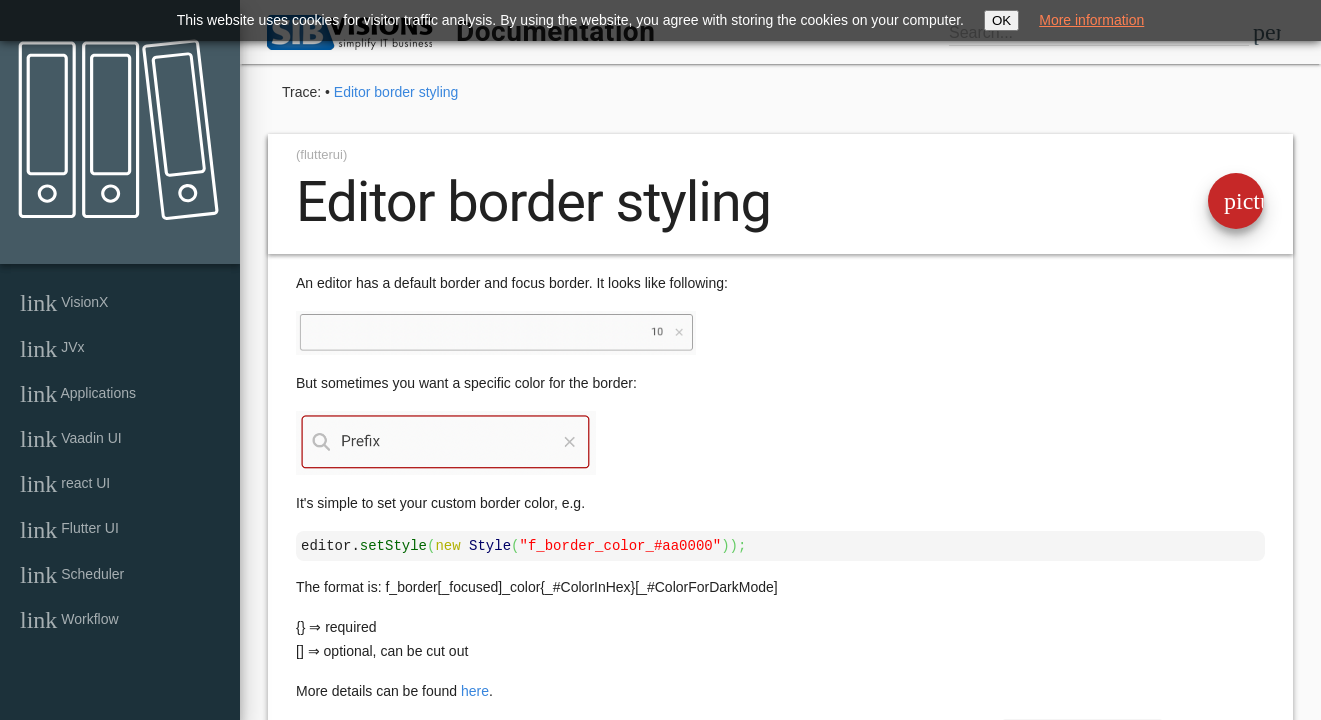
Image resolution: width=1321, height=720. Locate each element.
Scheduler (72, 575)
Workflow (69, 620)
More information (1091, 20)
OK (1001, 20)
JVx (52, 349)
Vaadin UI (71, 439)
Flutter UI (69, 530)
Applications (78, 394)
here (475, 691)
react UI (65, 484)
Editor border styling (396, 92)
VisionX (64, 303)
